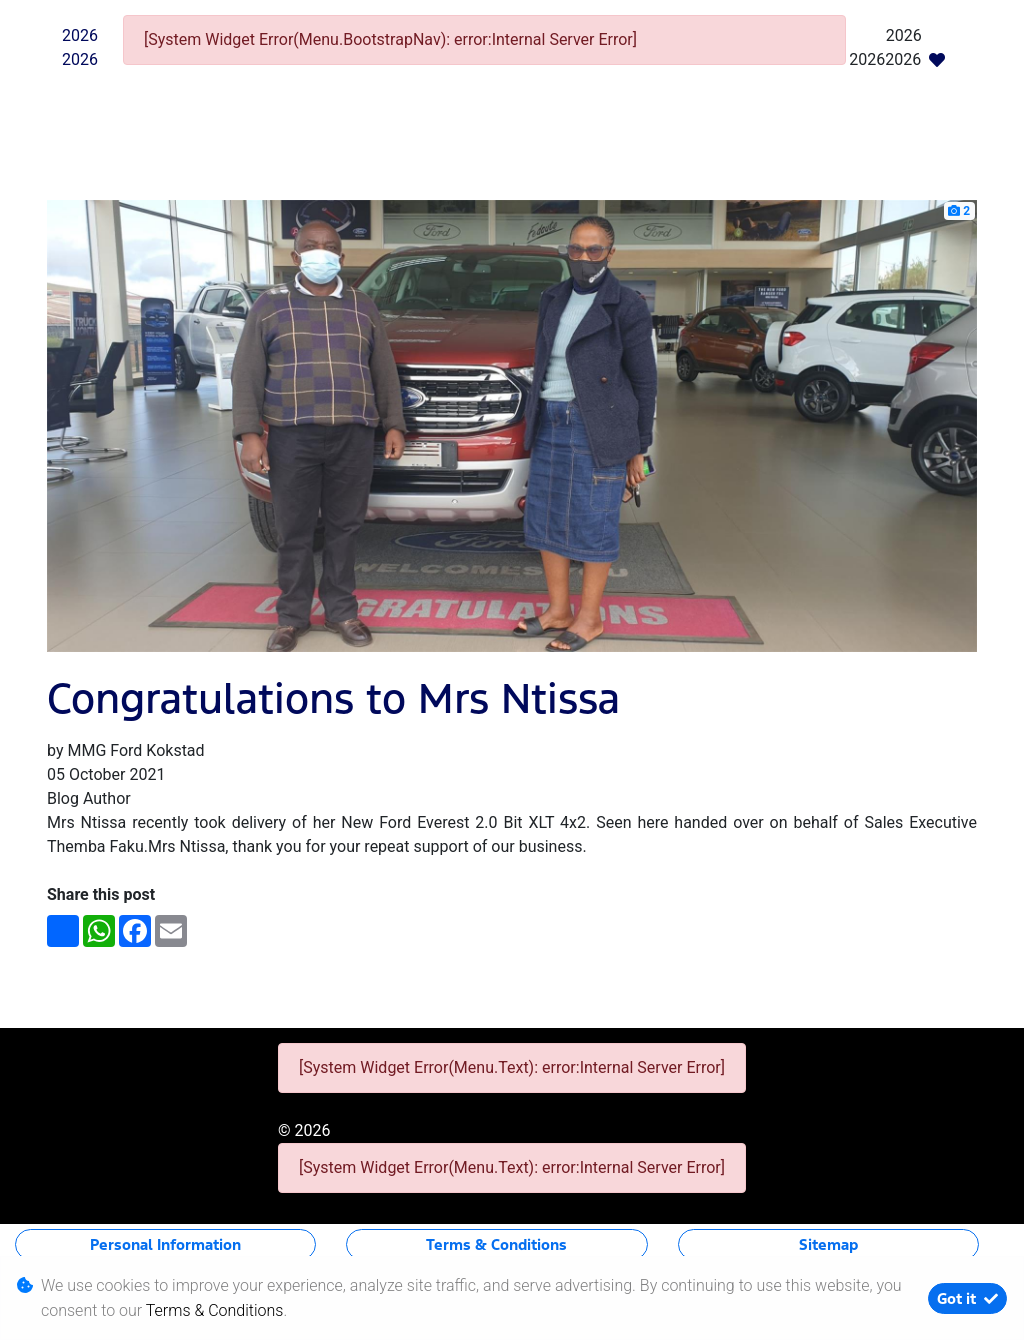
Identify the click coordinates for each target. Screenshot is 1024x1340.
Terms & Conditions (496, 1244)
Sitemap (828, 1244)
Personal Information (165, 1244)
